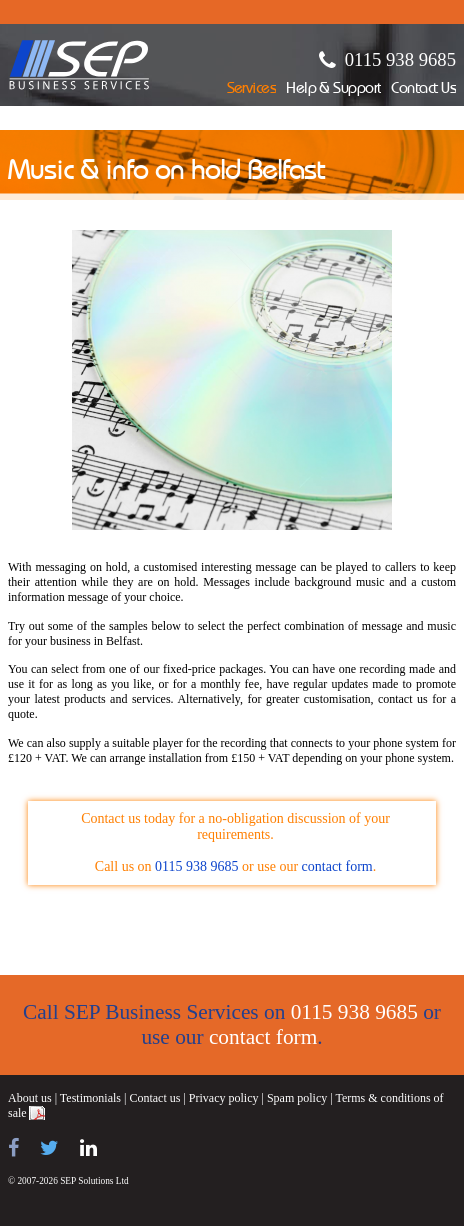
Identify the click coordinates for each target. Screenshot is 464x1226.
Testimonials (90, 1098)
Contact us (154, 1098)
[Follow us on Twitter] (49, 1148)
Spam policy (297, 1098)
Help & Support (333, 89)
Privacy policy (224, 1098)
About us (30, 1098)
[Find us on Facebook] (13, 1148)
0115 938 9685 (400, 59)
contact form (337, 866)
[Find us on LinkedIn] (88, 1148)
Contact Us (423, 89)
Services (252, 89)
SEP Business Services (79, 65)
